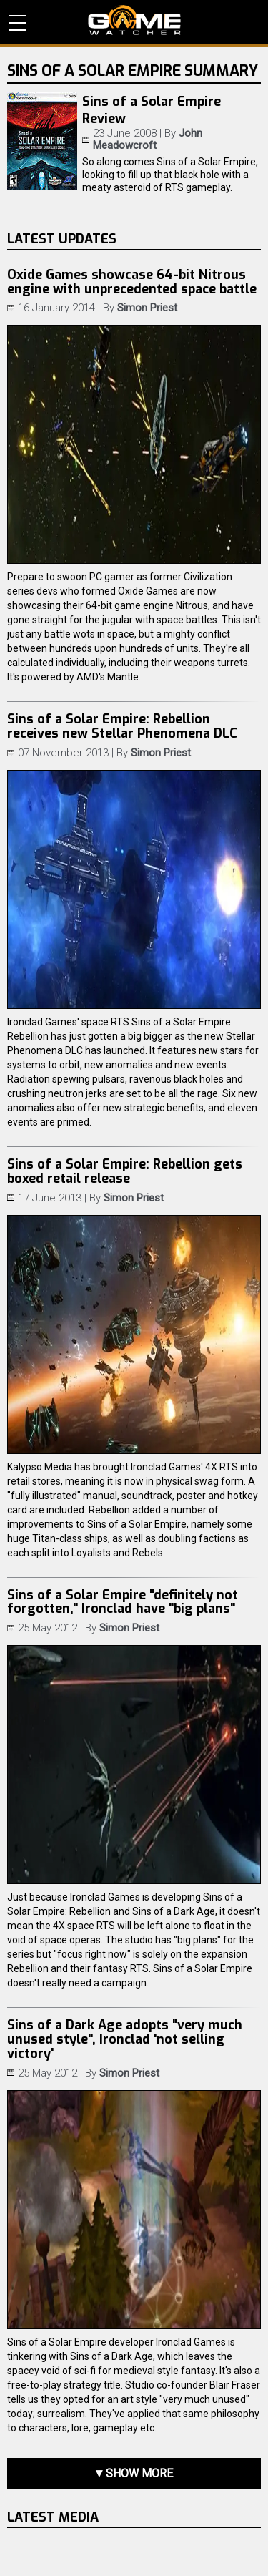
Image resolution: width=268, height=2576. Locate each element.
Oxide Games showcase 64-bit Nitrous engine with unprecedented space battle (132, 282)
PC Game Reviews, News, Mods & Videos (134, 20)
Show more (139, 2473)
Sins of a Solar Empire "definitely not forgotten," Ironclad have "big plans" (122, 1602)
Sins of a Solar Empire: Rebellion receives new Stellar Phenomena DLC (122, 726)
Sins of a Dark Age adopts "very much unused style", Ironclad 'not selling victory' (124, 2039)
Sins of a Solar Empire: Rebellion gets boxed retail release (124, 1171)
